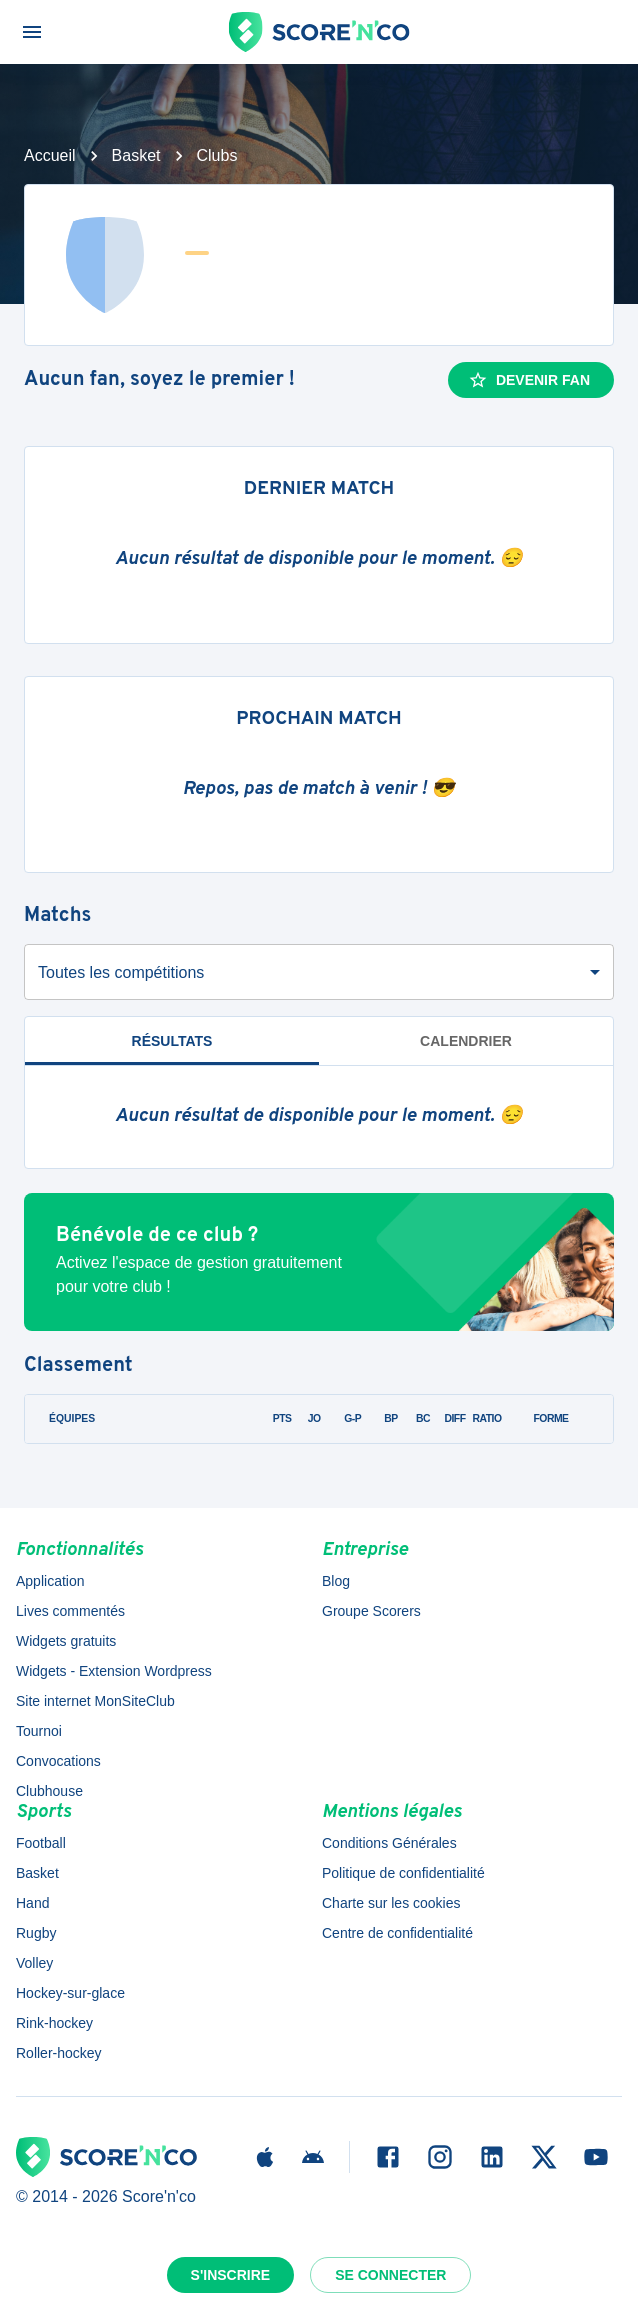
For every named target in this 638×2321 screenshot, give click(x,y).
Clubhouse (49, 1791)
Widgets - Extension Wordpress (114, 1671)
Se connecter (390, 2275)
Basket (136, 155)
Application (50, 1581)
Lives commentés (70, 1611)
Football (41, 1843)
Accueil (50, 155)
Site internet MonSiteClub (95, 1701)
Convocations (58, 1761)
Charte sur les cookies (391, 1903)
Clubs (217, 155)
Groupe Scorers (371, 1611)
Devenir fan (529, 380)
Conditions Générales (389, 1843)
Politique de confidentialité (403, 1873)
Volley (34, 1963)
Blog (336, 1581)
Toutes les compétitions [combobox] (121, 972)
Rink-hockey (54, 2023)
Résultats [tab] (172, 1041)
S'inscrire (231, 2275)
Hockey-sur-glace (70, 1993)
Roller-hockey (59, 2053)
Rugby (36, 1933)
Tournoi (39, 1731)
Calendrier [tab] (466, 1041)
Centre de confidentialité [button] (397, 1933)
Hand (32, 1903)
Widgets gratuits (66, 1641)
